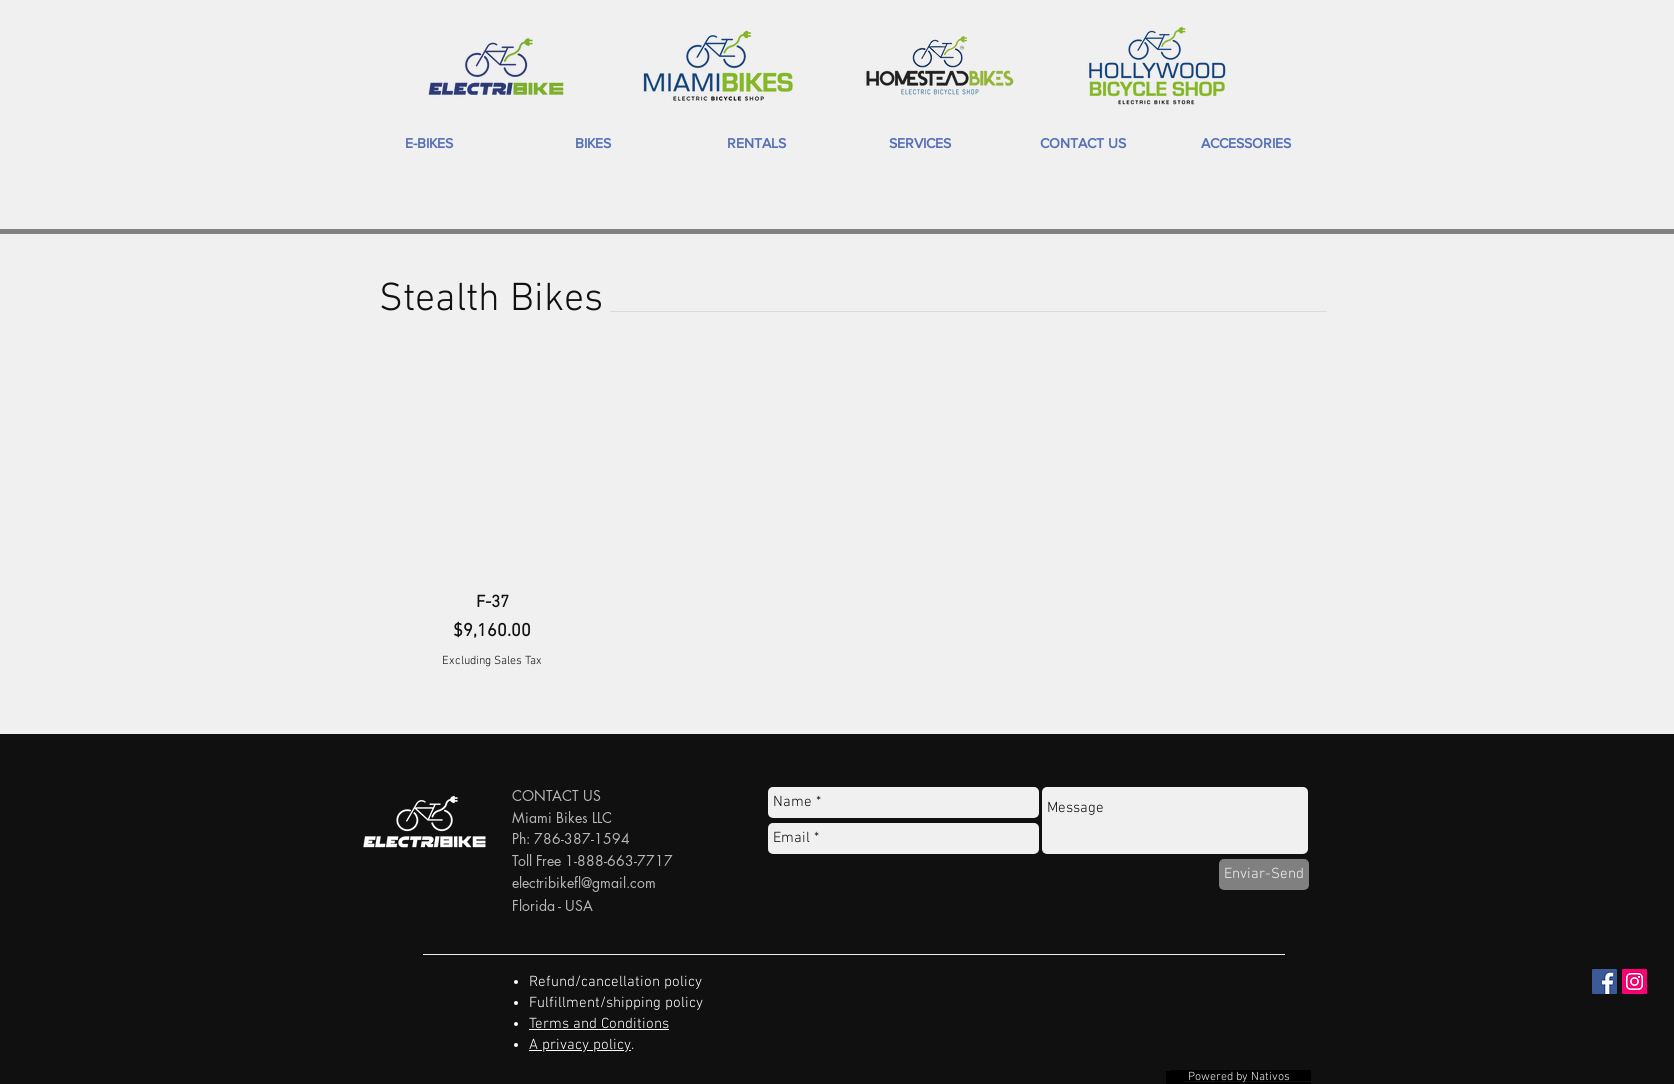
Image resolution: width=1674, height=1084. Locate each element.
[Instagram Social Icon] (1634, 981)
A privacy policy (580, 1045)
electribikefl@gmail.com (584, 882)
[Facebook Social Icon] (1604, 981)
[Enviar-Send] (1264, 874)
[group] (837, 518)
